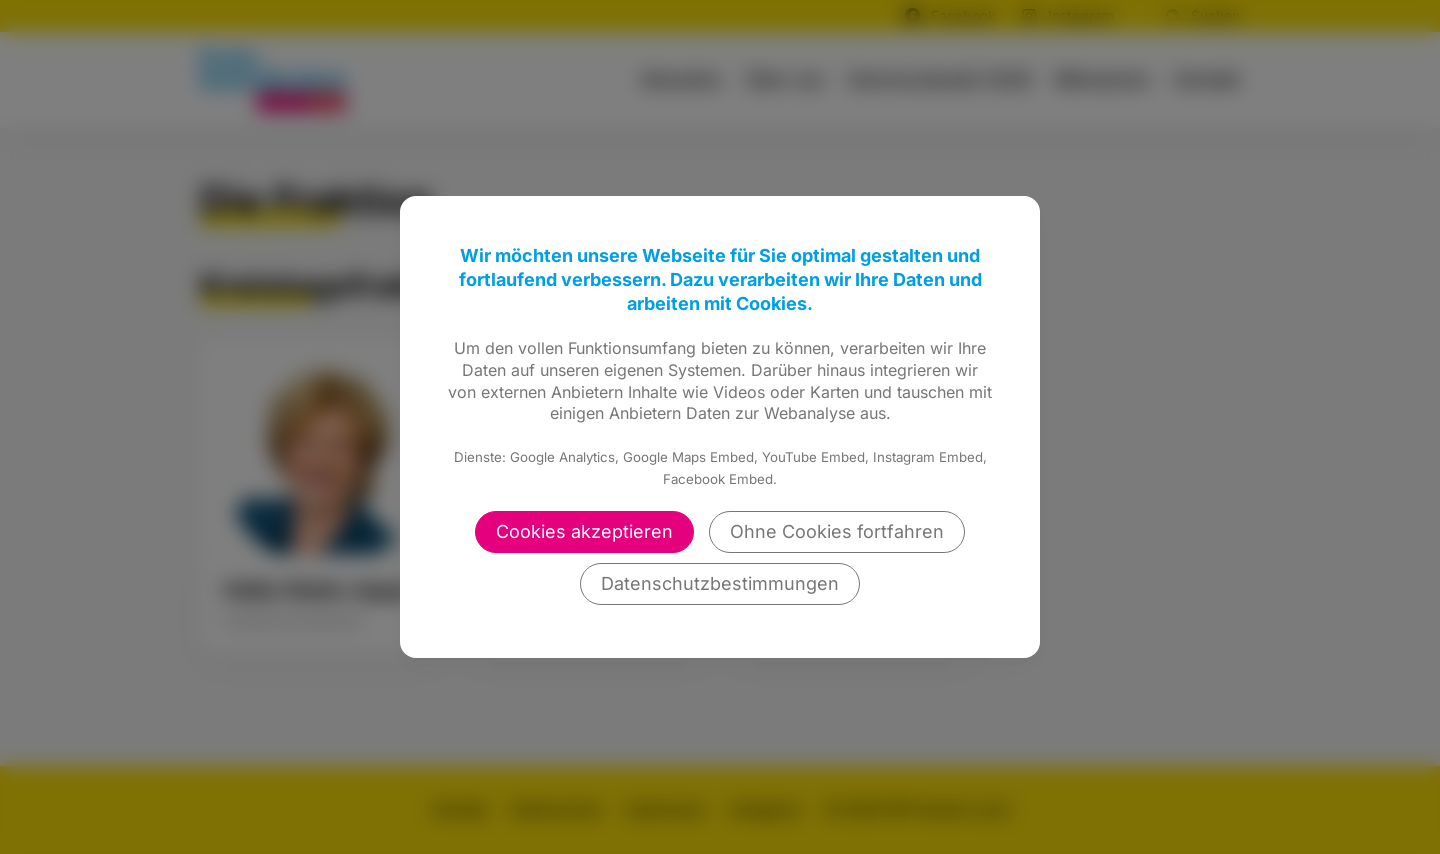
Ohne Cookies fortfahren (837, 531)
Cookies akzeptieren (584, 531)
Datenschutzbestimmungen (720, 583)
